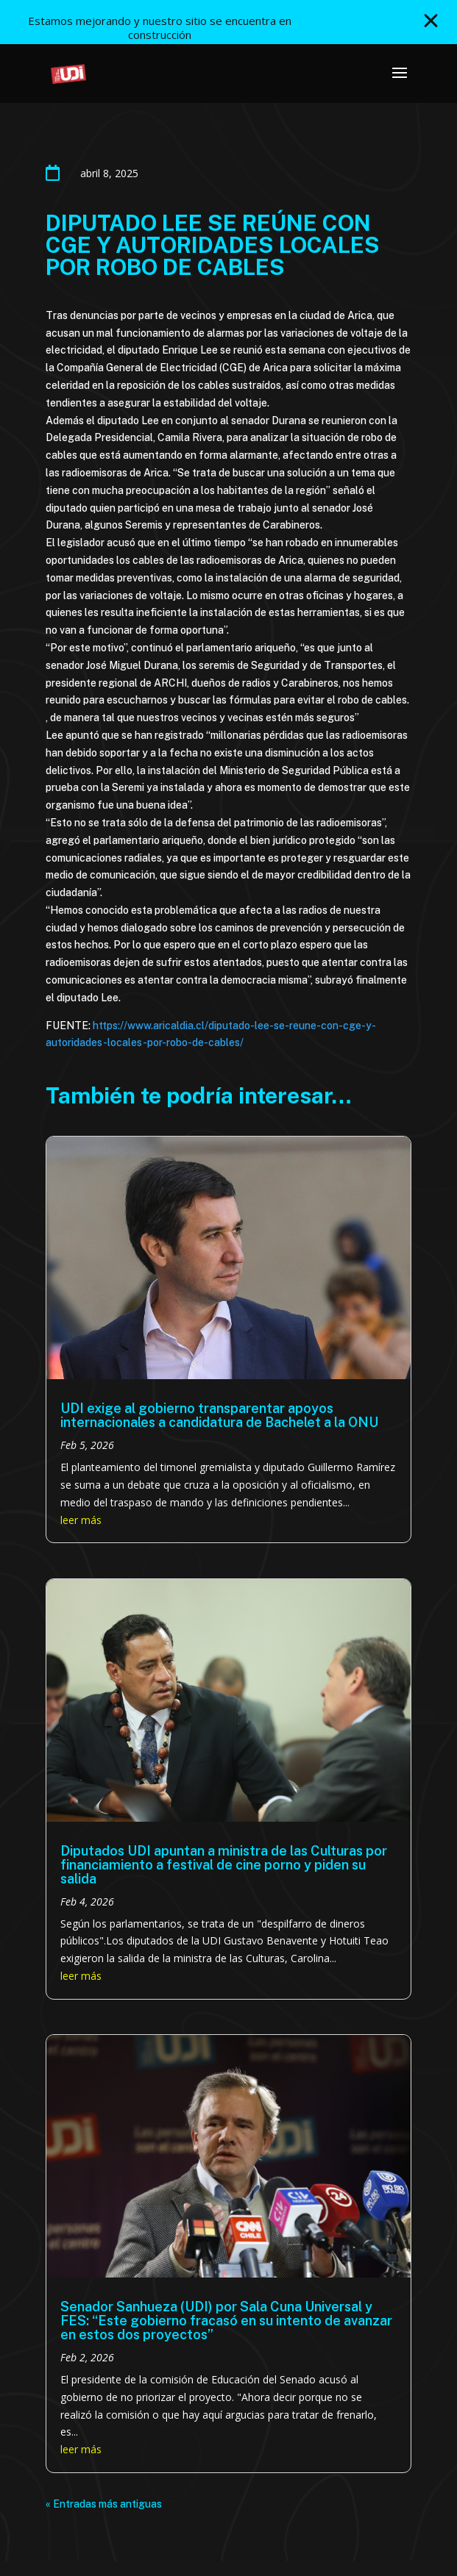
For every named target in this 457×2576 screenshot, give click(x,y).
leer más (81, 1520)
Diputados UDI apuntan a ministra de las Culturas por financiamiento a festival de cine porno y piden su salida (223, 1864)
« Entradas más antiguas (104, 2504)
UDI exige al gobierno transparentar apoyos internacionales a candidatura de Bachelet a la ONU (219, 1415)
